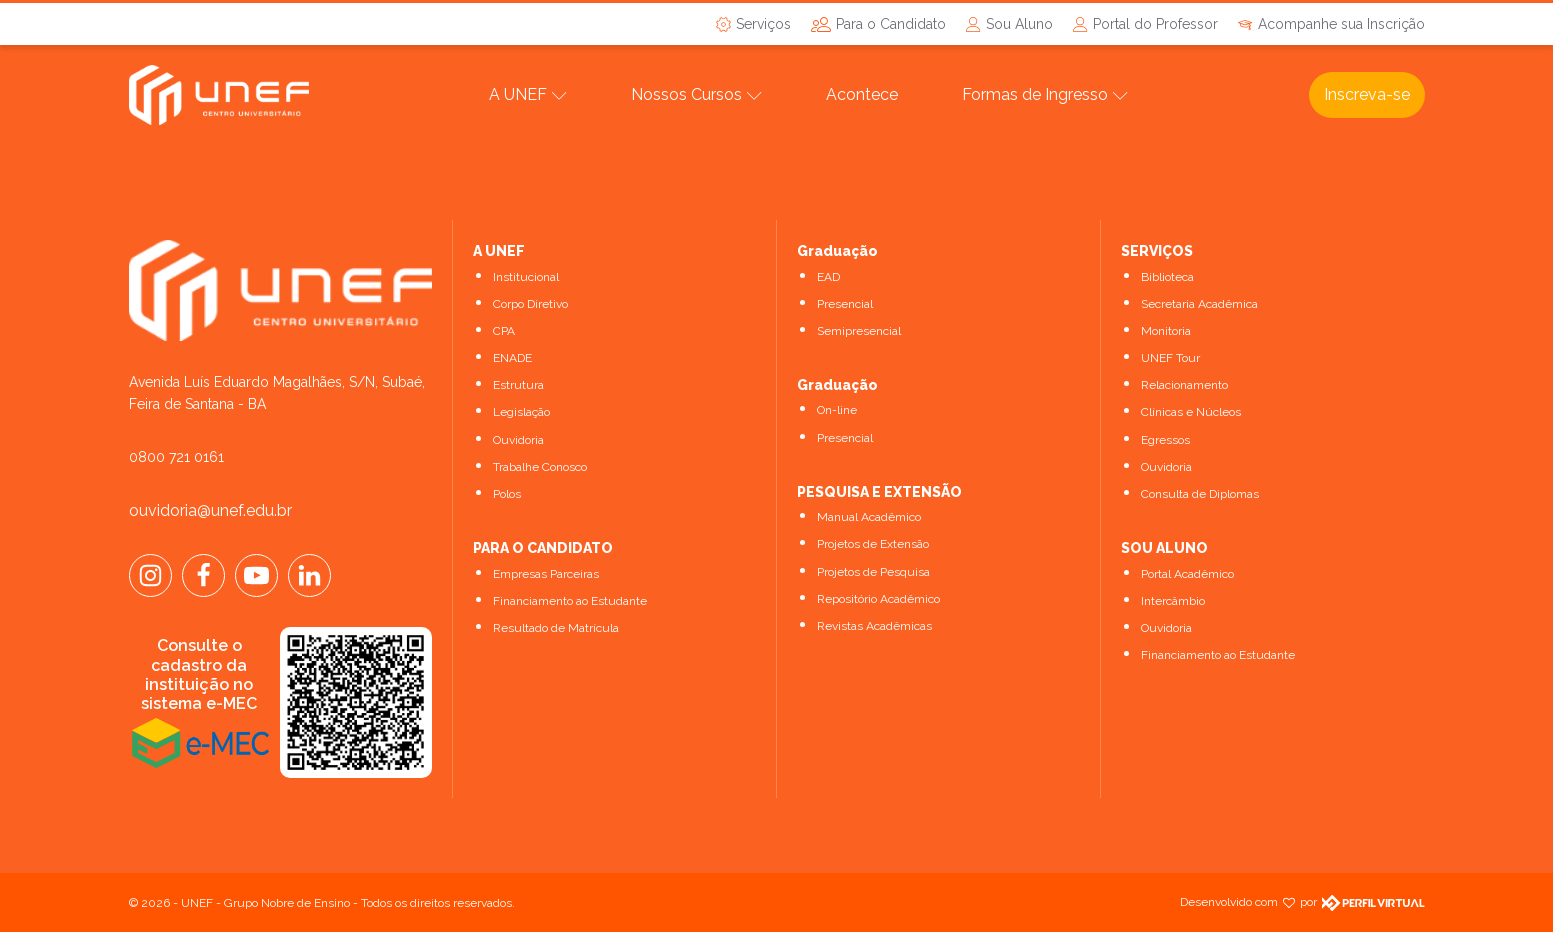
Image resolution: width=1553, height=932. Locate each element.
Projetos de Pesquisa (873, 572)
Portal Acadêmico (1187, 574)
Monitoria (1166, 331)
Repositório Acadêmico (878, 599)
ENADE (512, 358)
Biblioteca (1167, 277)
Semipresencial (859, 331)
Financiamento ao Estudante (570, 601)
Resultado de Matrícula (556, 628)
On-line (837, 410)
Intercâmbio (1173, 601)
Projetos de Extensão (873, 544)
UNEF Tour (1170, 358)
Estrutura (518, 385)
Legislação (521, 412)
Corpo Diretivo (530, 304)
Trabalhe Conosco (540, 467)
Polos (507, 494)
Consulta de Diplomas (1200, 494)
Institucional (526, 277)
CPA (504, 331)
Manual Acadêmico (869, 517)
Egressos (1165, 440)
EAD (828, 277)
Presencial (845, 304)
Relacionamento (1184, 385)
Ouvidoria (518, 440)
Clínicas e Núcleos (1191, 412)
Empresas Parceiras (546, 574)
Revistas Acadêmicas (874, 626)
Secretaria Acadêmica (1199, 304)
